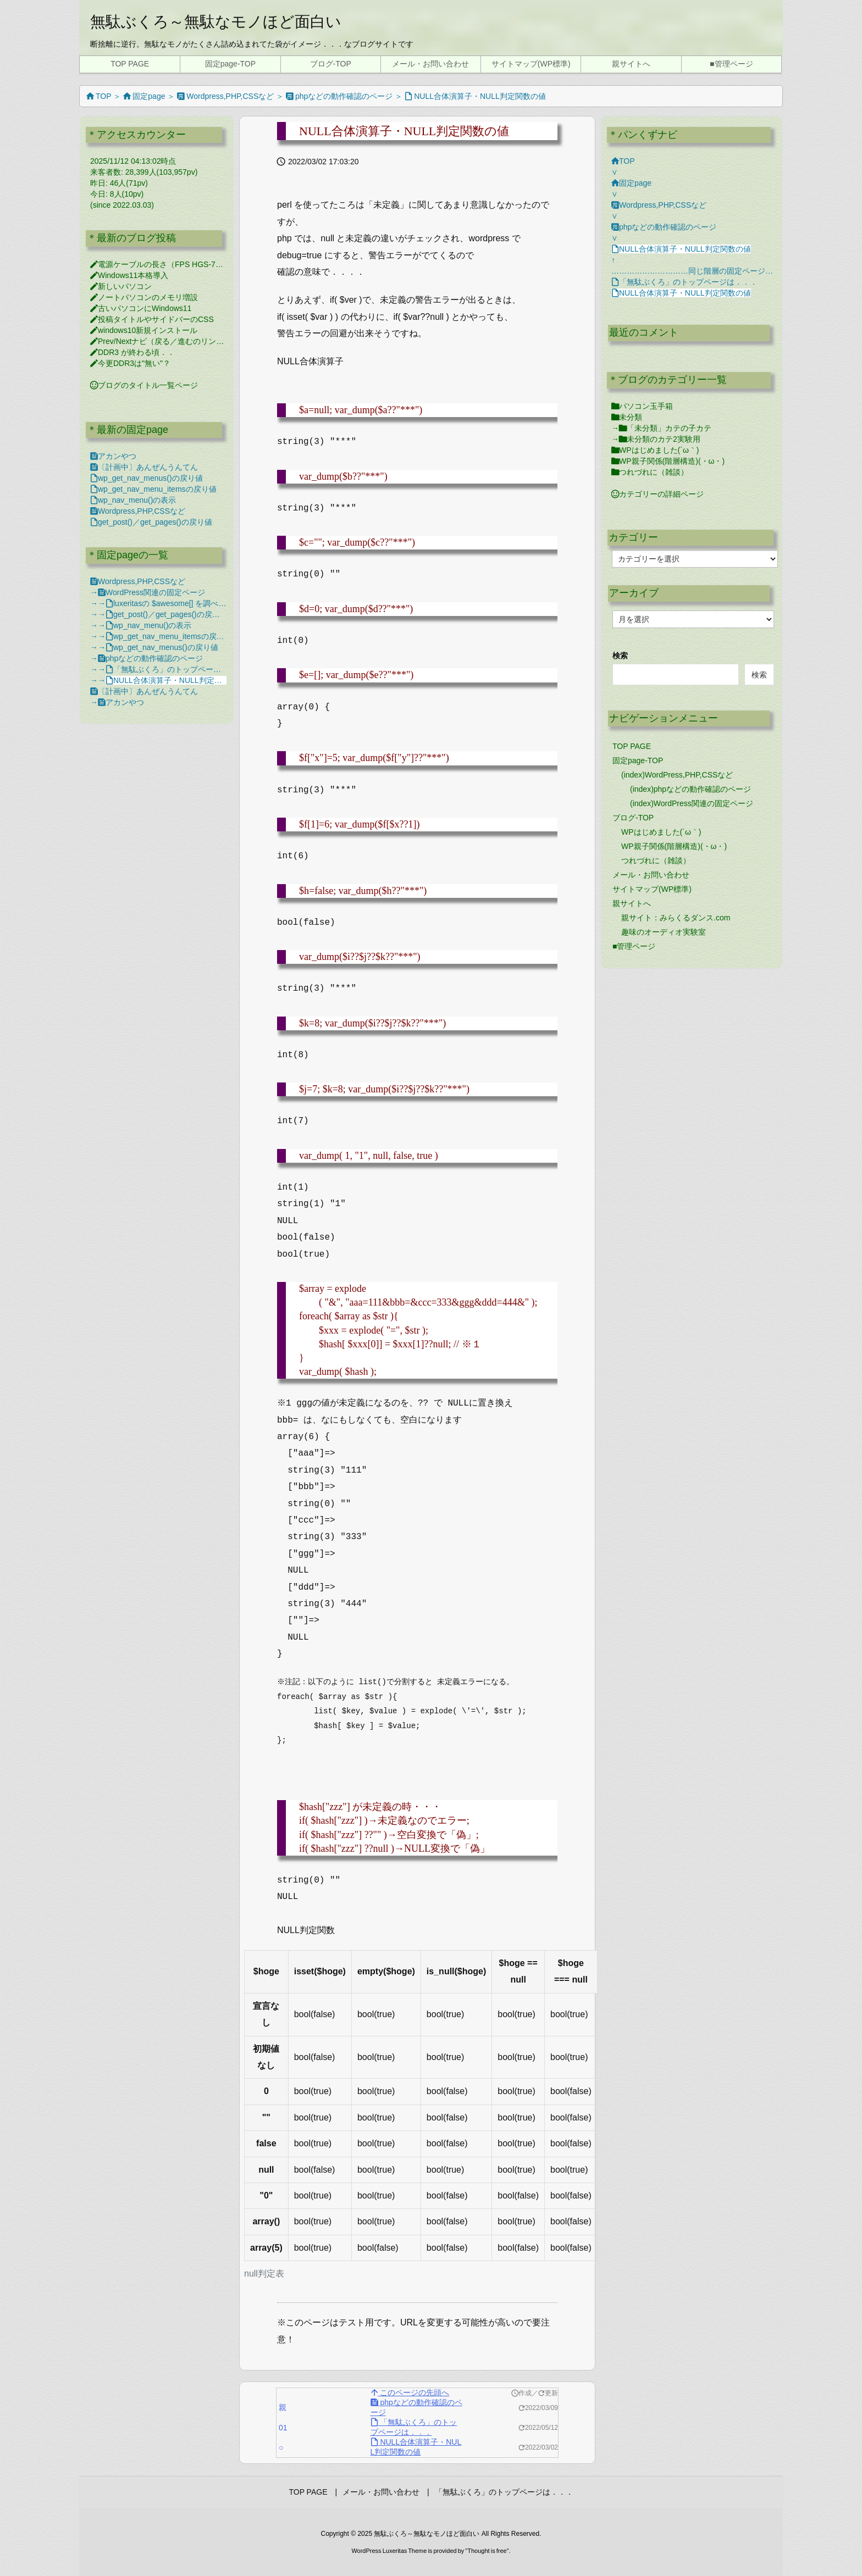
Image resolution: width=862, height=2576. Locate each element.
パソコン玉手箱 (642, 406)
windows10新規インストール (143, 330)
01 (282, 2427)
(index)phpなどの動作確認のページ (690, 789)
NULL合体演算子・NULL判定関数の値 (475, 96)
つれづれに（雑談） (649, 472)
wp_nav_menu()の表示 (133, 500)
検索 (620, 655)
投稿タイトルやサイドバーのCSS (152, 319)
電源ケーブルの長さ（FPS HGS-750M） (164, 264)
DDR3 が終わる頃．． (132, 352)
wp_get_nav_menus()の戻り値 (146, 478)
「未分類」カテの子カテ (665, 428)
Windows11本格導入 (129, 275)
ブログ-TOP (633, 817)
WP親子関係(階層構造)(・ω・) (668, 461)
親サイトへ (631, 903)
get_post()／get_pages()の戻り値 (151, 522)
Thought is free (486, 2550)
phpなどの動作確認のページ (339, 96)
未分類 (626, 417)
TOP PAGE (631, 746)
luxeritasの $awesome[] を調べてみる (173, 603)
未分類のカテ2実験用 (659, 439)
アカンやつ (113, 456)
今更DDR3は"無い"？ (130, 363)
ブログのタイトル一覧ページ (144, 385)
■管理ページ (633, 946)
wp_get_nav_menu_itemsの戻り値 (153, 489)
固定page (144, 96)
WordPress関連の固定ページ (151, 592)
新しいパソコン (121, 286)
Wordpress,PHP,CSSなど (225, 96)
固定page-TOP (637, 760)
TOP (99, 96)
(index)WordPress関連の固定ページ (691, 803)
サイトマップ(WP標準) (652, 889)
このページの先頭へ (410, 2392)
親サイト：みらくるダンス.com (675, 917)
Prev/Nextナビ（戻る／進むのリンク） (160, 341)
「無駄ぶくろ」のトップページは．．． (179, 669)
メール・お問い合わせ (650, 874)
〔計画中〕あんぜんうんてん (144, 467)
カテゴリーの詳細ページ (657, 494)
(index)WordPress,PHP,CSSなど (677, 774)
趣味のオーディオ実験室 (663, 932)
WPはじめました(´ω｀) (655, 450)
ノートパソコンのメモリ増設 (144, 297)
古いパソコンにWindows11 (140, 308)
